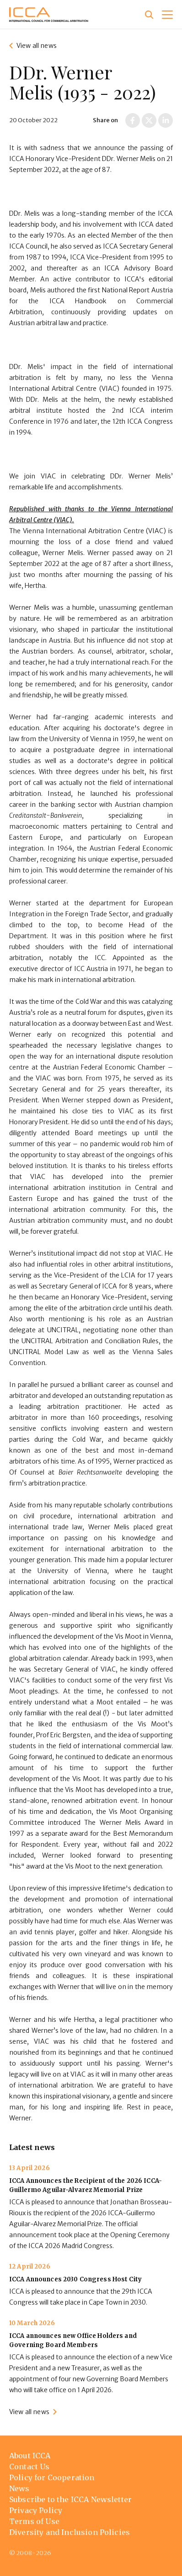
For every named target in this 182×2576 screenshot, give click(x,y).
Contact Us (29, 2466)
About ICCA (30, 2455)
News (19, 2488)
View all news (36, 46)
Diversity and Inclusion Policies (69, 2532)
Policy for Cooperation (52, 2477)
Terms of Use (34, 2521)
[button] (167, 14)
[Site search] (149, 14)
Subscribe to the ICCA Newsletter (70, 2499)
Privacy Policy (35, 2510)
